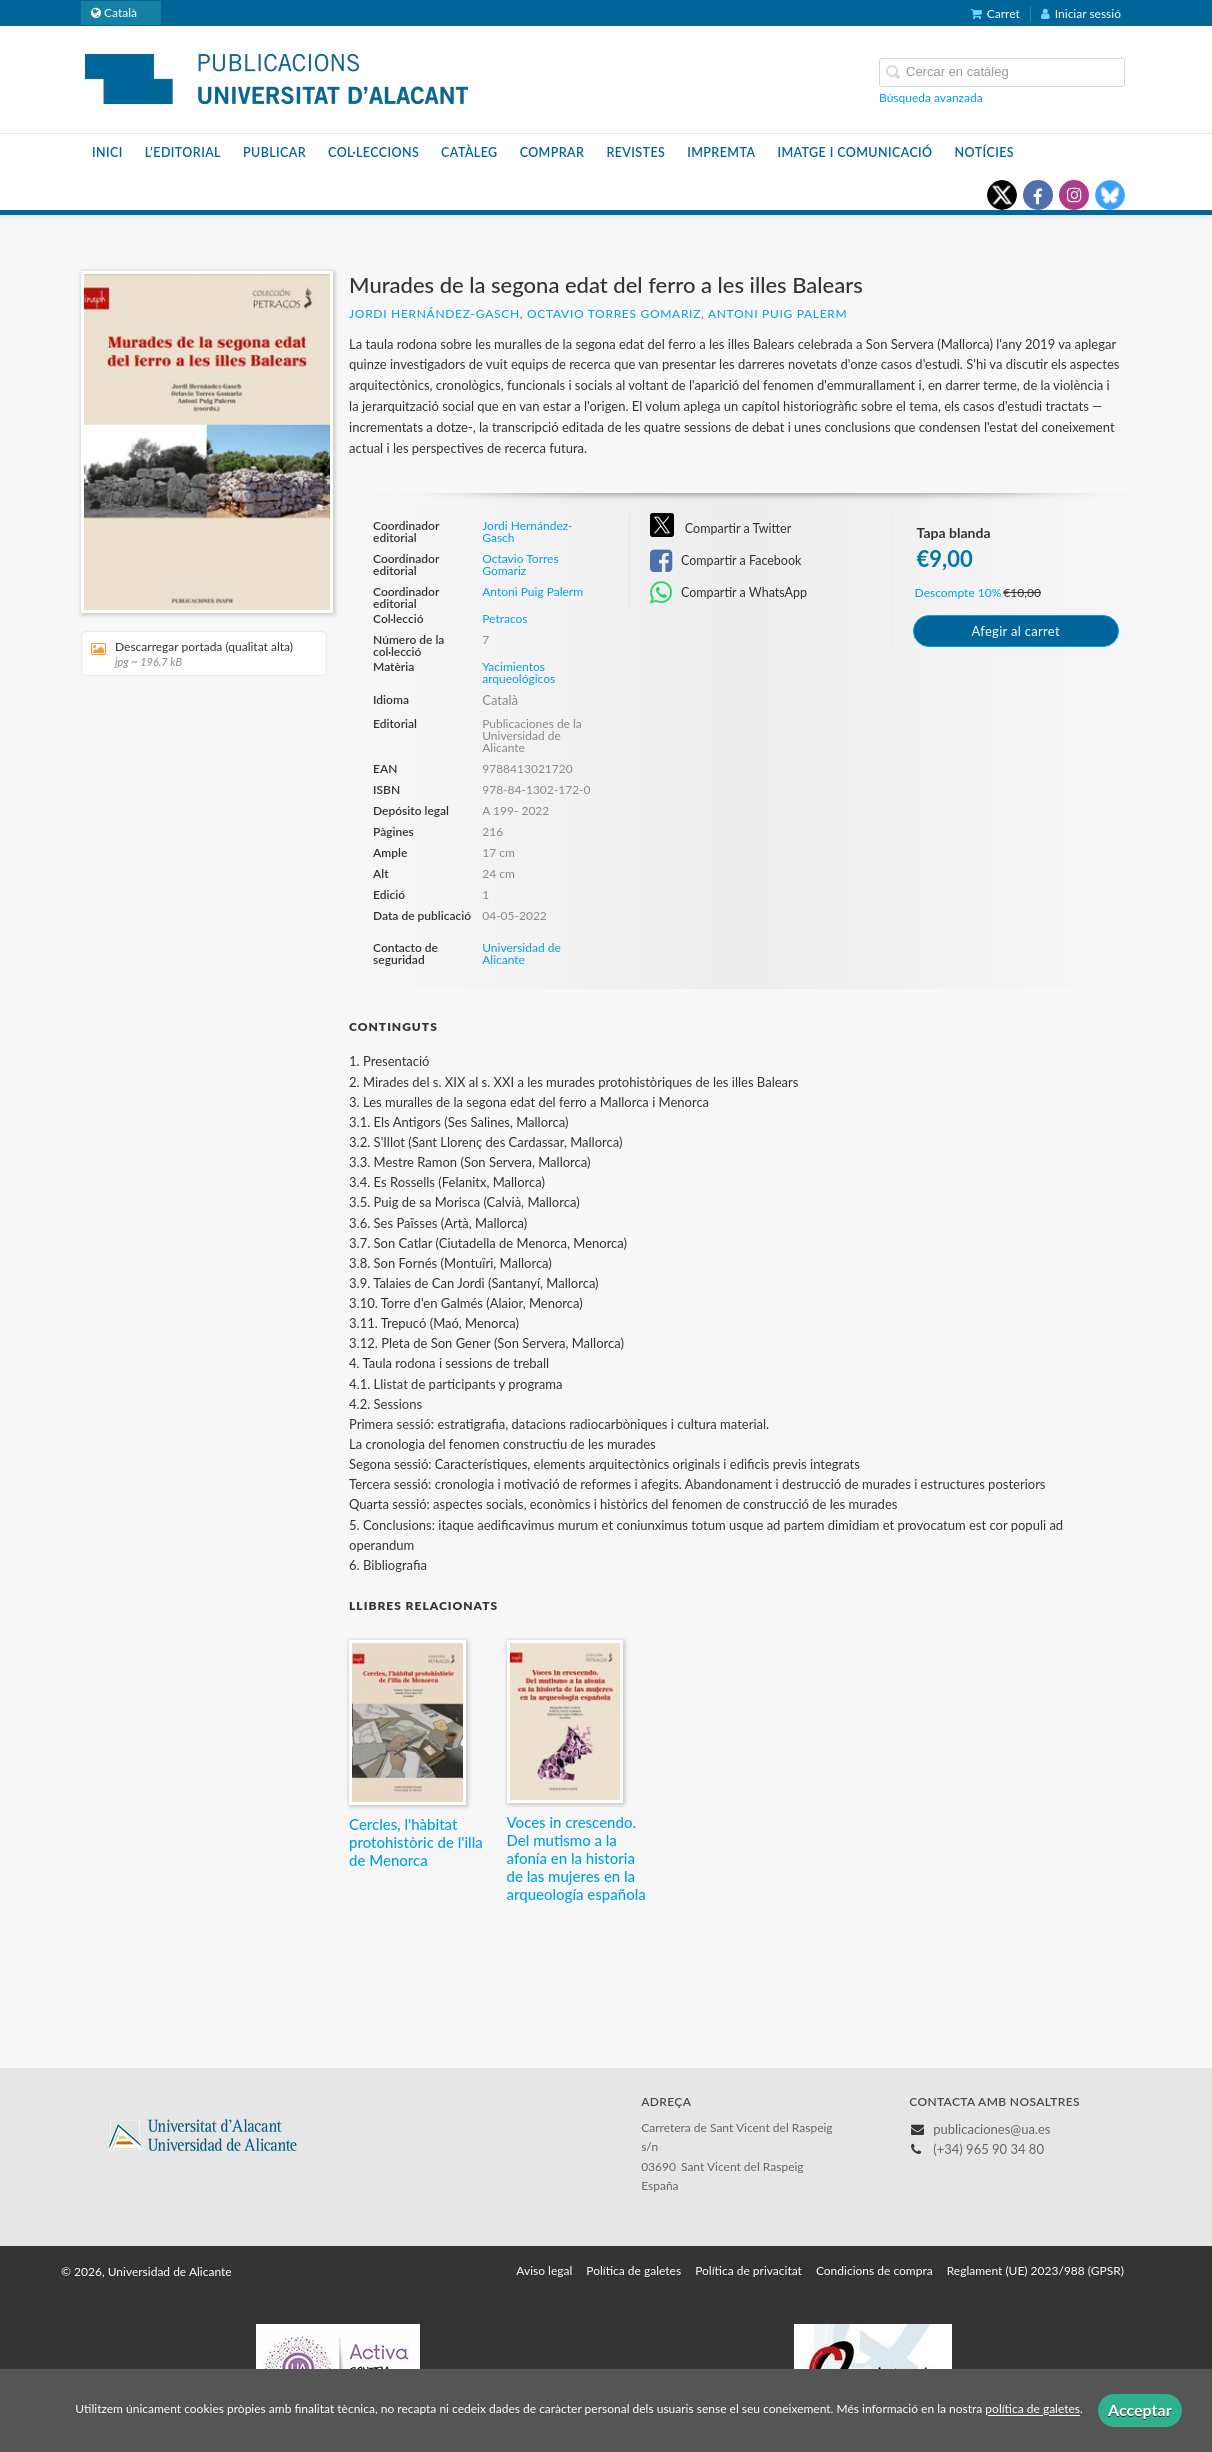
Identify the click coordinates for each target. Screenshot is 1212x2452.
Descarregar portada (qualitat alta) (197, 653)
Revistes (635, 152)
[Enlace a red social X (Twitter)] (1002, 195)
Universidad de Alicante (521, 953)
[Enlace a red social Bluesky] (1110, 195)
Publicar (274, 152)
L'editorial (183, 152)
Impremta (721, 152)
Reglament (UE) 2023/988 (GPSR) (1035, 2270)
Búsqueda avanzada (931, 97)
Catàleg (469, 152)
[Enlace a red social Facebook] (1038, 195)
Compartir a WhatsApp (728, 593)
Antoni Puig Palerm (778, 313)
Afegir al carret (1015, 631)
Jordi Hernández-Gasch (434, 313)
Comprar (552, 152)
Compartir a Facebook (726, 561)
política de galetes (1032, 2409)
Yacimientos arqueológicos (518, 672)
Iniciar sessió (1081, 13)
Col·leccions (373, 152)
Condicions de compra (874, 2270)
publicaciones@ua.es (991, 2129)
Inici (107, 152)
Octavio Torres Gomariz (614, 313)
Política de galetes (633, 2270)
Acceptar (1140, 2409)
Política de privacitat (748, 2270)
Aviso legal (544, 2270)
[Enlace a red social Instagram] (1074, 195)
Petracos (504, 619)
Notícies (984, 152)
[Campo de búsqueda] (1002, 72)
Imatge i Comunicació (854, 152)
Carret (995, 13)
